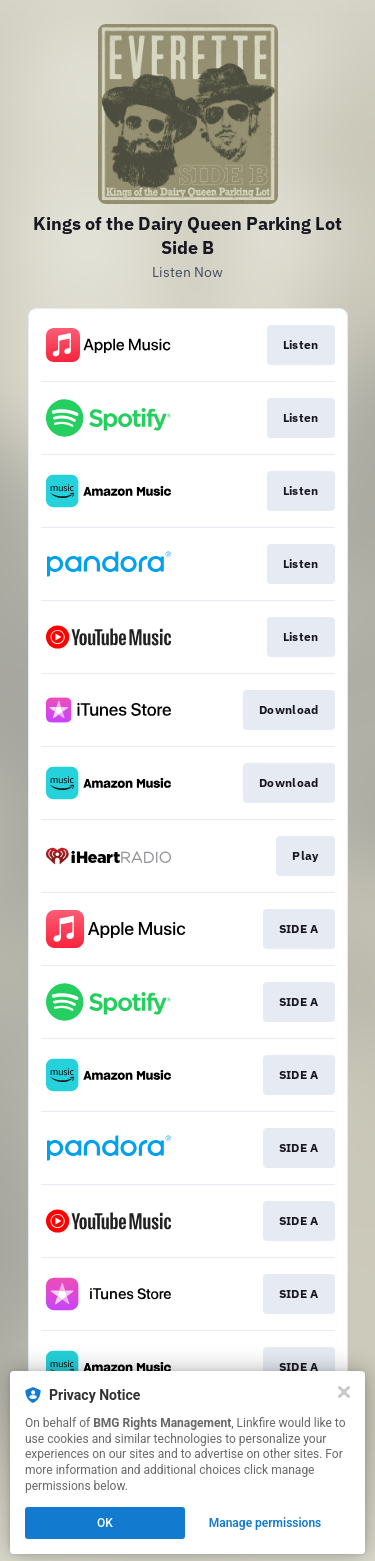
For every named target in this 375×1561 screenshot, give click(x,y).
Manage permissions (265, 1523)
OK (105, 1523)
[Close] (344, 1392)
